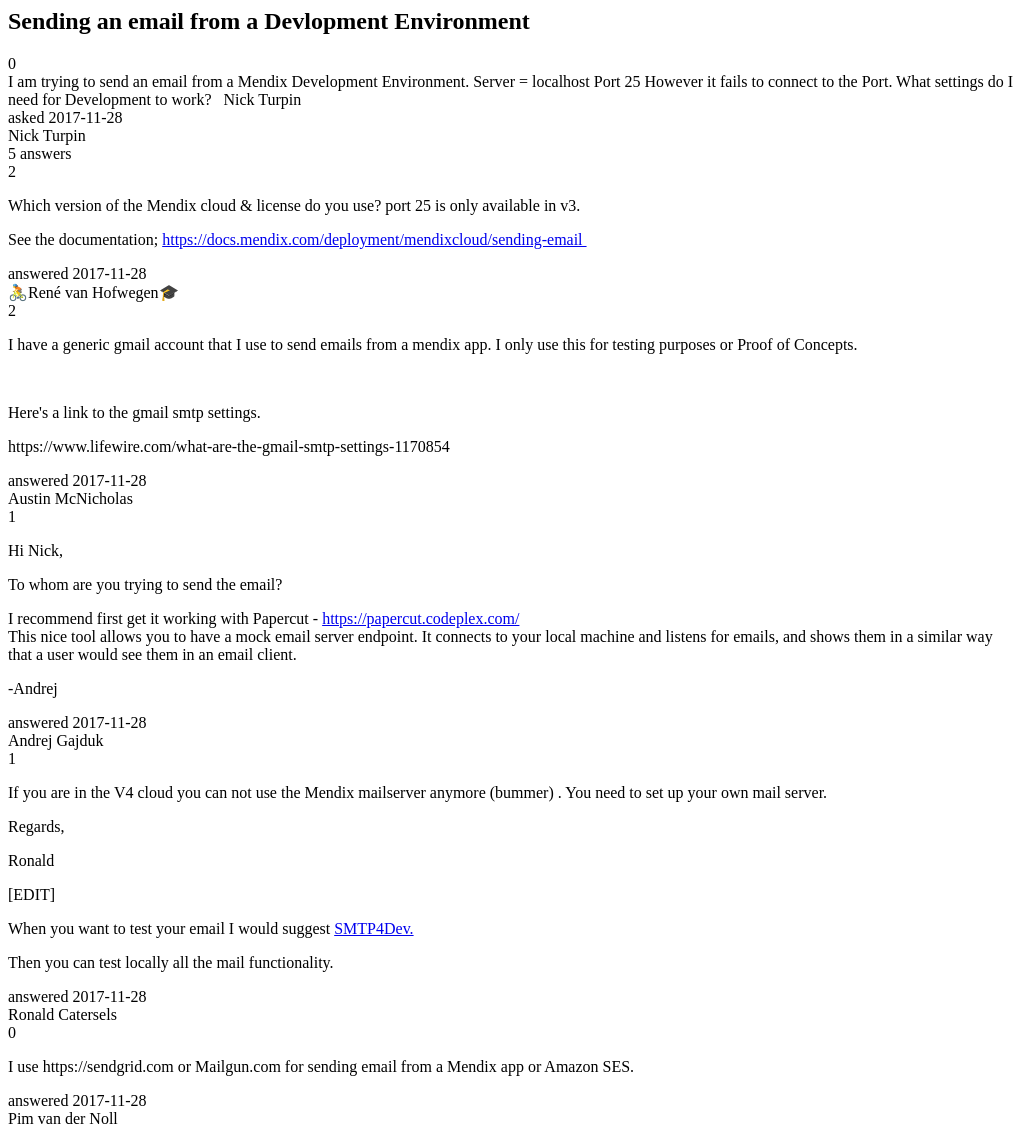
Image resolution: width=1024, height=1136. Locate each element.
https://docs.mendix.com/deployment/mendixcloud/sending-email (374, 239)
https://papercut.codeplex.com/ (420, 618)
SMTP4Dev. (373, 928)
